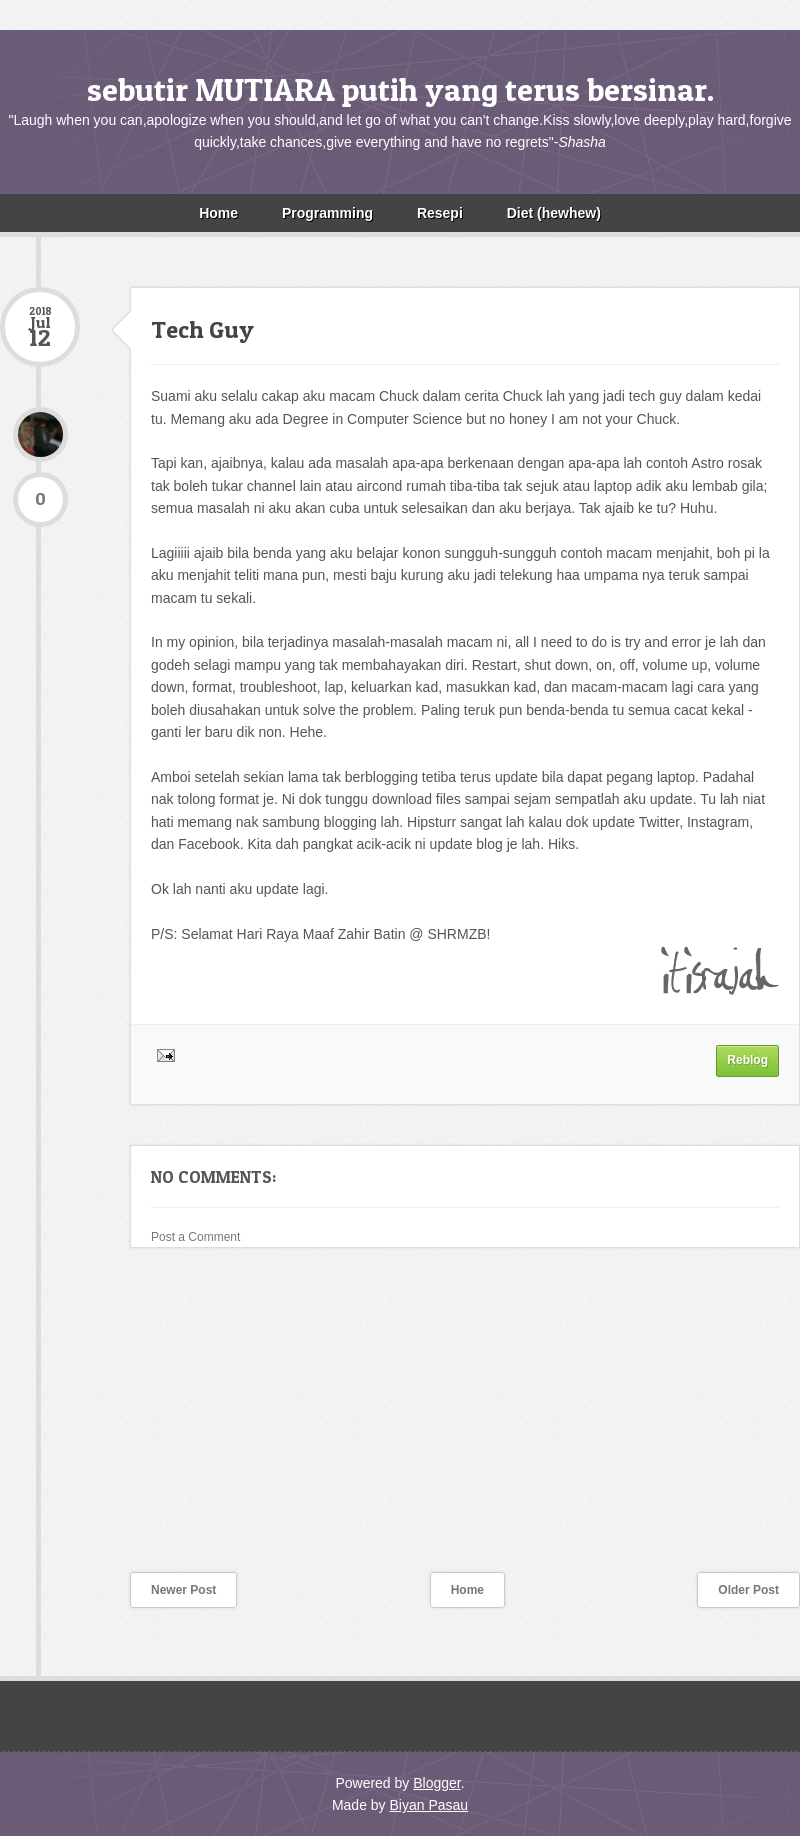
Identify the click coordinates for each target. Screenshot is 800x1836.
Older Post (748, 1590)
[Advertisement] (150, 1423)
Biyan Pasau (428, 1805)
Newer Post (183, 1590)
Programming (327, 213)
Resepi (440, 213)
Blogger (436, 1783)
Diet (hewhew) (554, 213)
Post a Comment (195, 1237)
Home (218, 213)
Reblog (747, 1060)
